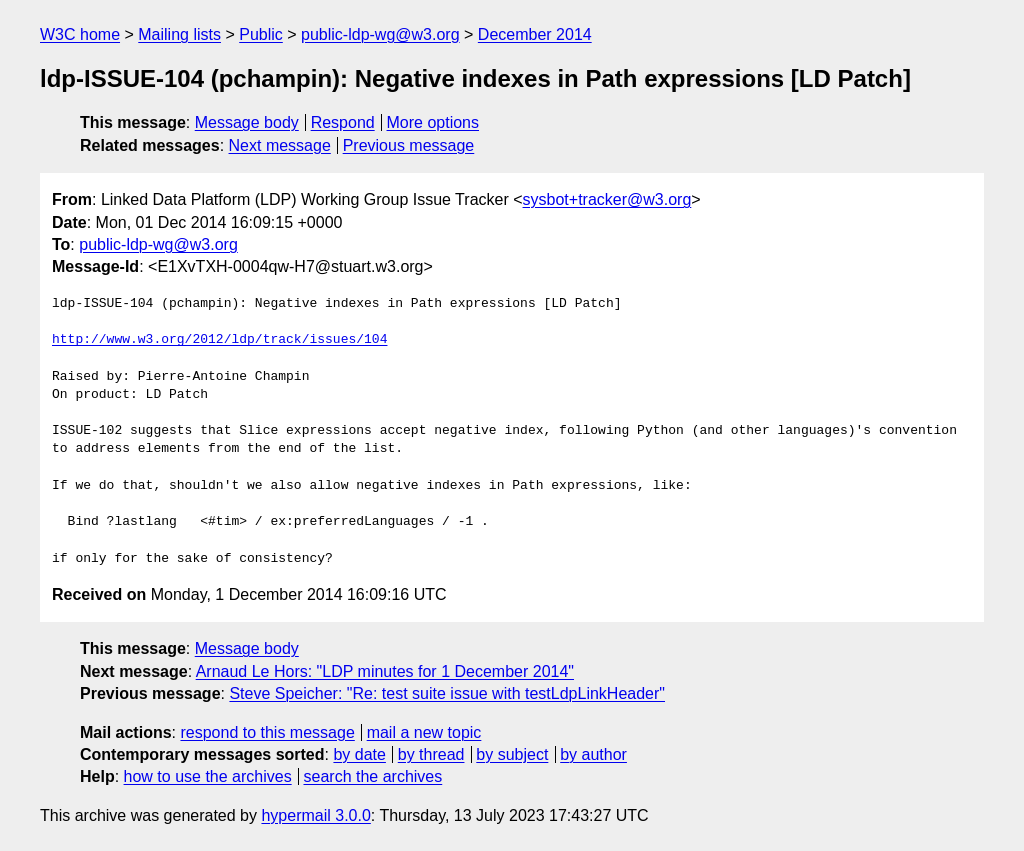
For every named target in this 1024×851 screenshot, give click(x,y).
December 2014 (535, 34)
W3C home (80, 34)
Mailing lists (179, 34)
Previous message (409, 145)
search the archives (373, 776)
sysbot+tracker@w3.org (607, 199)
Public (261, 34)
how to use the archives (208, 776)
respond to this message (267, 732)
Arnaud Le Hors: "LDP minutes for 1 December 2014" (385, 671)
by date (359, 754)
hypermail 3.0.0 (315, 815)
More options (433, 122)
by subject (512, 754)
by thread (431, 754)
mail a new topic (424, 732)
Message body (247, 122)
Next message (280, 145)
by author (593, 754)
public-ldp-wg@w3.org (380, 34)
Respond (343, 122)
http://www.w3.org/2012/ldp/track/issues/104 (219, 340)
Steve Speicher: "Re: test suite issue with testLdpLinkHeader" (447, 693)
